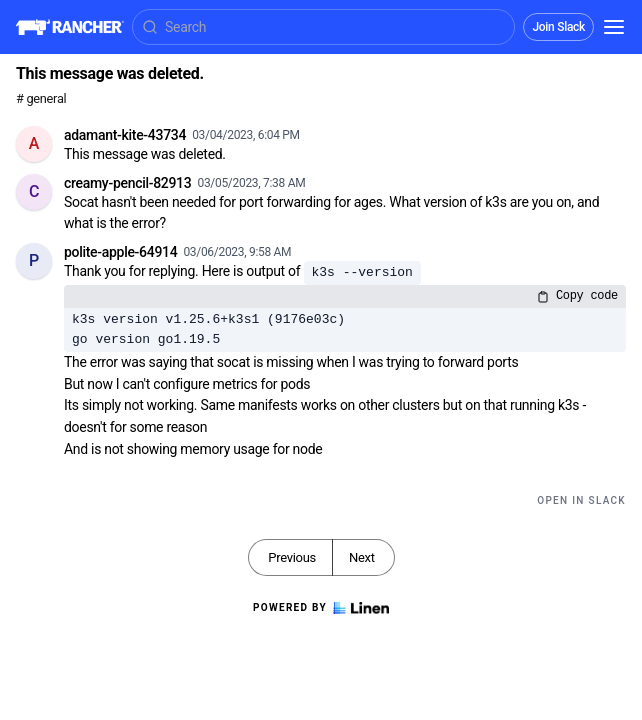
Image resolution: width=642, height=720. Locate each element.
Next (362, 557)
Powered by (321, 608)
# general (41, 98)
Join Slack (558, 27)
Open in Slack (581, 500)
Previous (292, 557)
